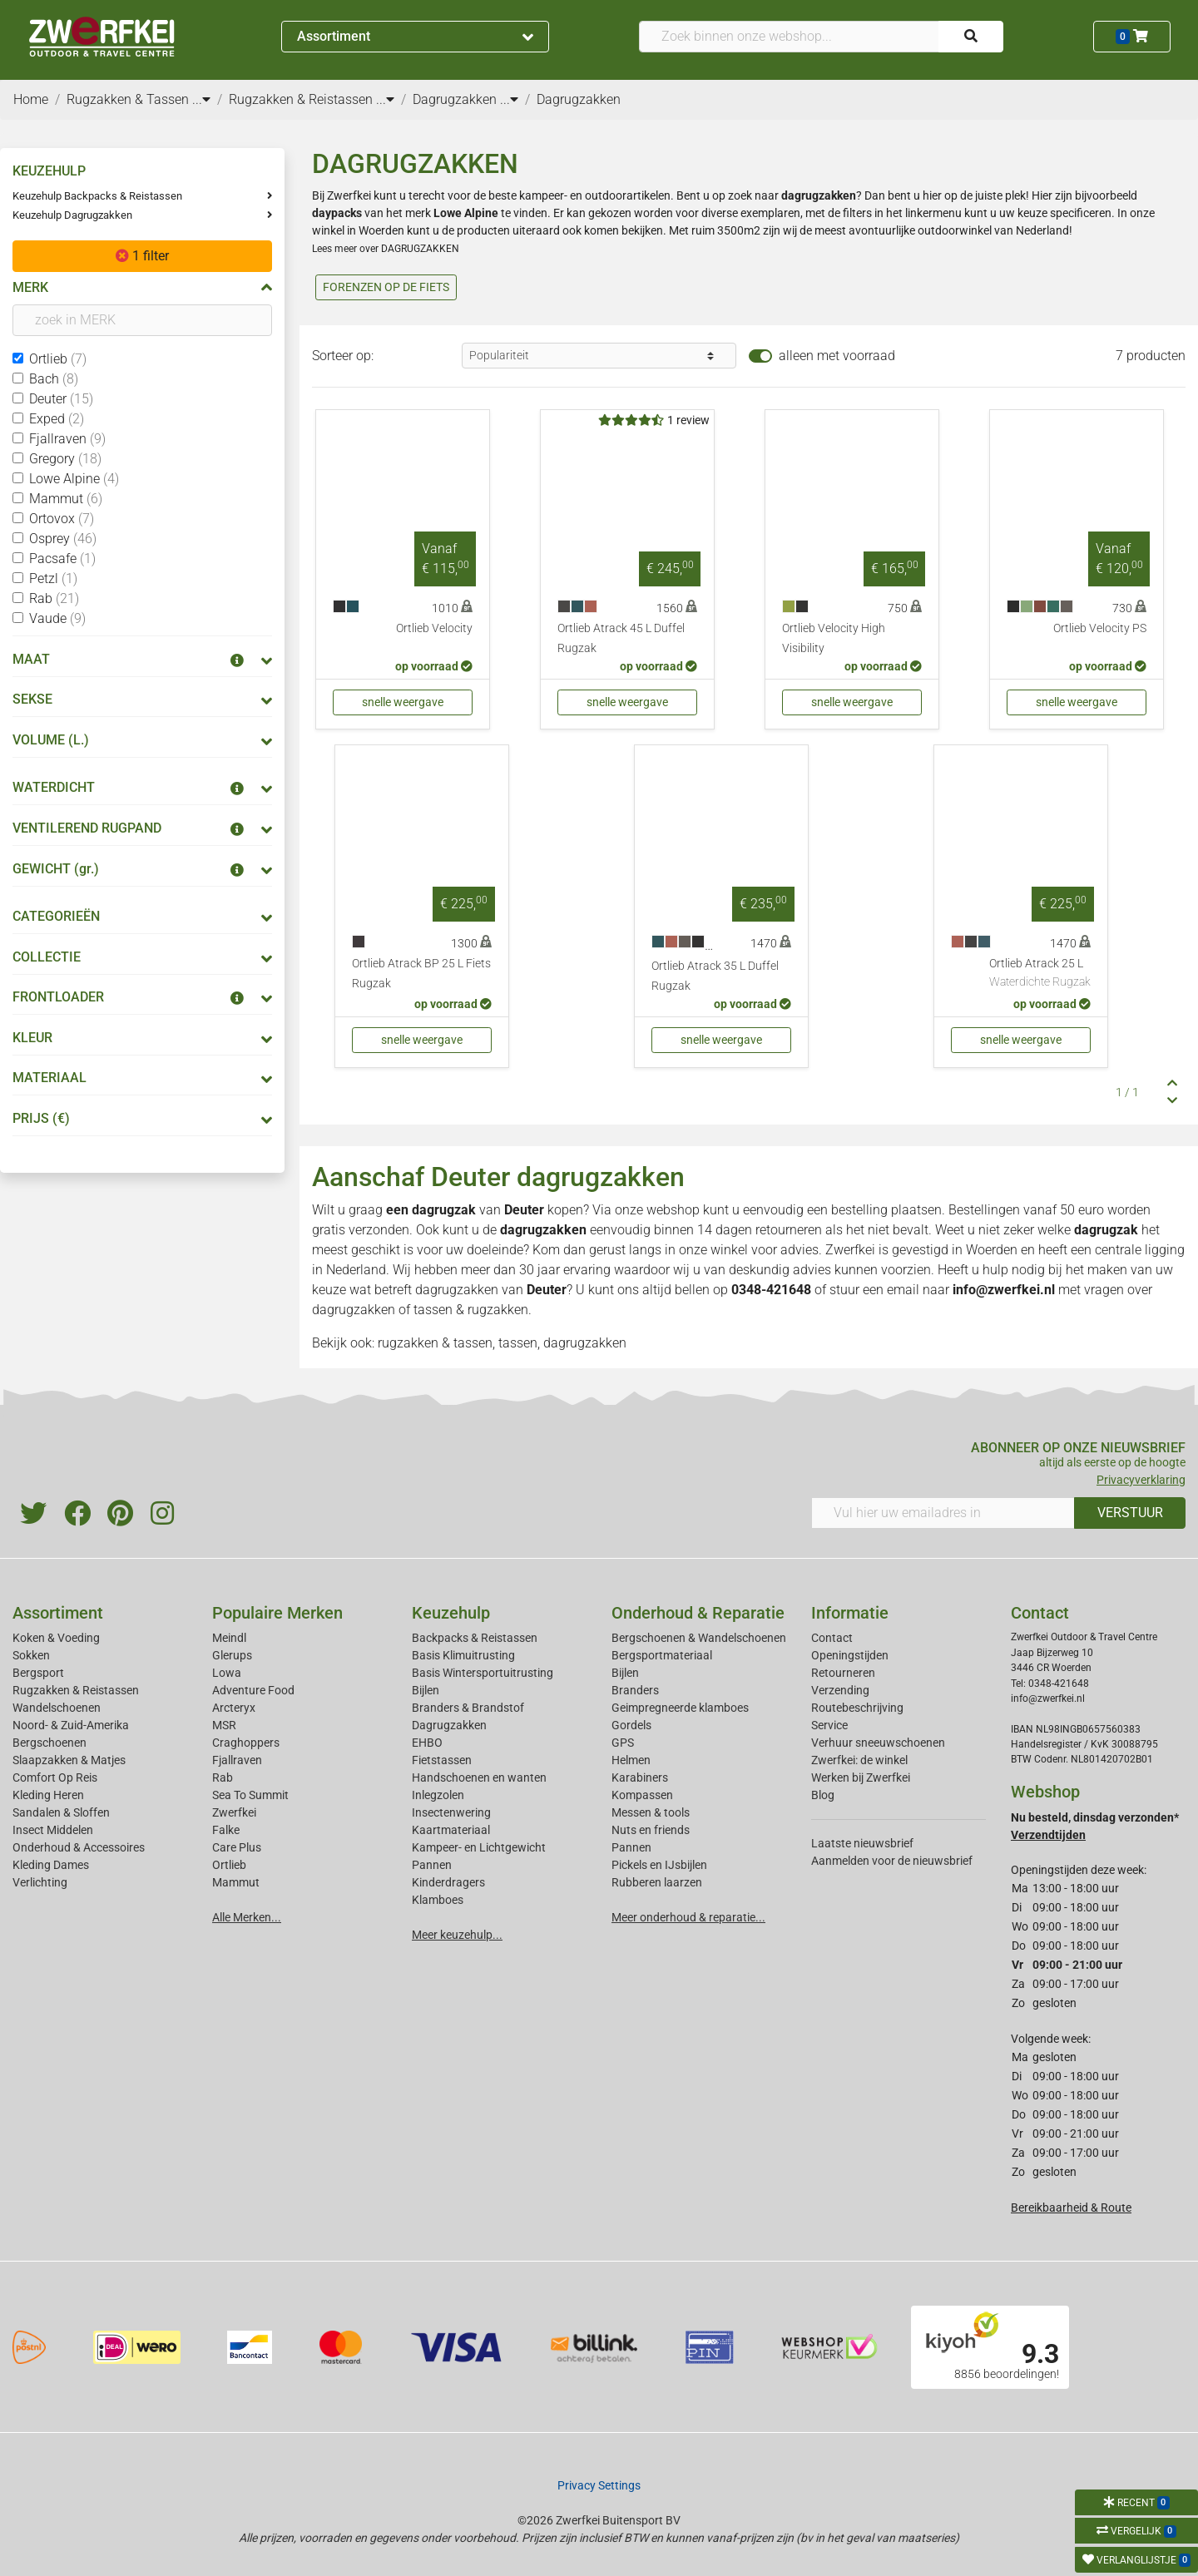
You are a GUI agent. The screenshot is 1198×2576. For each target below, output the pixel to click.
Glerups (232, 1655)
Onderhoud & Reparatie (698, 1613)
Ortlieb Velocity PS (1099, 628)
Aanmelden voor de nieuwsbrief (892, 1860)
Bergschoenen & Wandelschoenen (698, 1637)
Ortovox (61, 519)
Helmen (631, 1760)
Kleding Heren (48, 1795)
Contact (832, 1637)
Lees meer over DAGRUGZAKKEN (385, 249)
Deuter (61, 399)
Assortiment (415, 36)
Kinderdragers (448, 1882)
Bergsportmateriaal (661, 1655)
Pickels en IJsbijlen (659, 1864)
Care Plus (236, 1847)
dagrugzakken (456, 1290)
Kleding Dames (50, 1864)
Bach (53, 379)
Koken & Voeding (56, 1637)
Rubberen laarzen (656, 1882)
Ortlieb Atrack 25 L (1040, 974)
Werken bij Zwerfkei (860, 1777)
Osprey (63, 538)
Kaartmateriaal (451, 1830)
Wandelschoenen (56, 1707)
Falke (226, 1830)
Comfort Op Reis (54, 1777)
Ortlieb (58, 359)
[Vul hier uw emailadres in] (943, 1513)
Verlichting (39, 1882)
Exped (56, 419)
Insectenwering (451, 1812)
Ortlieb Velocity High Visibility (833, 638)
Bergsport (38, 1672)
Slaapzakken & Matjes (69, 1760)
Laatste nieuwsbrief (862, 1843)
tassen (517, 1343)
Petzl (53, 578)
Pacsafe (62, 558)
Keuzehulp (451, 1613)
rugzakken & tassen (435, 1343)
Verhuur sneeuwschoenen (878, 1742)
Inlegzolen (438, 1795)
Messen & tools (650, 1812)
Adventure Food (253, 1690)
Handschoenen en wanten (479, 1777)
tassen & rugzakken (470, 1310)
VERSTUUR (1130, 1512)
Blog (822, 1795)
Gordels (631, 1725)
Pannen (631, 1847)
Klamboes (437, 1899)
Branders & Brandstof (468, 1707)
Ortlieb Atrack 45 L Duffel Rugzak (621, 638)
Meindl (229, 1637)
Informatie (850, 1613)
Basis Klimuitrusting (463, 1655)
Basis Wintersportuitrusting (482, 1672)
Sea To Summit (250, 1795)
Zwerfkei (234, 1812)
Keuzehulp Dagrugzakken (72, 215)
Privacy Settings (599, 2485)
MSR (224, 1725)
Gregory (65, 459)
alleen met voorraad (837, 355)
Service (829, 1725)
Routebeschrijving (857, 1707)
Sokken (31, 1655)
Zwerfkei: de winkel (859, 1760)
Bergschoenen (49, 1742)
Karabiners (639, 1777)
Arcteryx (233, 1707)
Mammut (65, 499)
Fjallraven (67, 439)
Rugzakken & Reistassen (75, 1690)
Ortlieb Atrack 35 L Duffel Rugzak (715, 976)
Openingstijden (850, 1655)
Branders (635, 1690)
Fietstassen (442, 1760)
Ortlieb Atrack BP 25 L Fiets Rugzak (421, 974)
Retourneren (843, 1672)
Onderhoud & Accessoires (78, 1847)
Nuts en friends (650, 1830)
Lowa (226, 1672)
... (201, 99)
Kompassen (642, 1795)
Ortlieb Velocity (434, 628)
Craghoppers (246, 1742)
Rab (54, 598)
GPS (622, 1742)
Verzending (840, 1690)
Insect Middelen (52, 1830)
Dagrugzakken (449, 1725)
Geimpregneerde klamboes (680, 1707)
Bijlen (425, 1690)
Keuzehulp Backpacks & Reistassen (97, 196)
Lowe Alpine (74, 479)
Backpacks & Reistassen (474, 1637)
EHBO (427, 1742)
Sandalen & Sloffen (61, 1812)
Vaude (57, 618)
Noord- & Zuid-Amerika (70, 1725)
